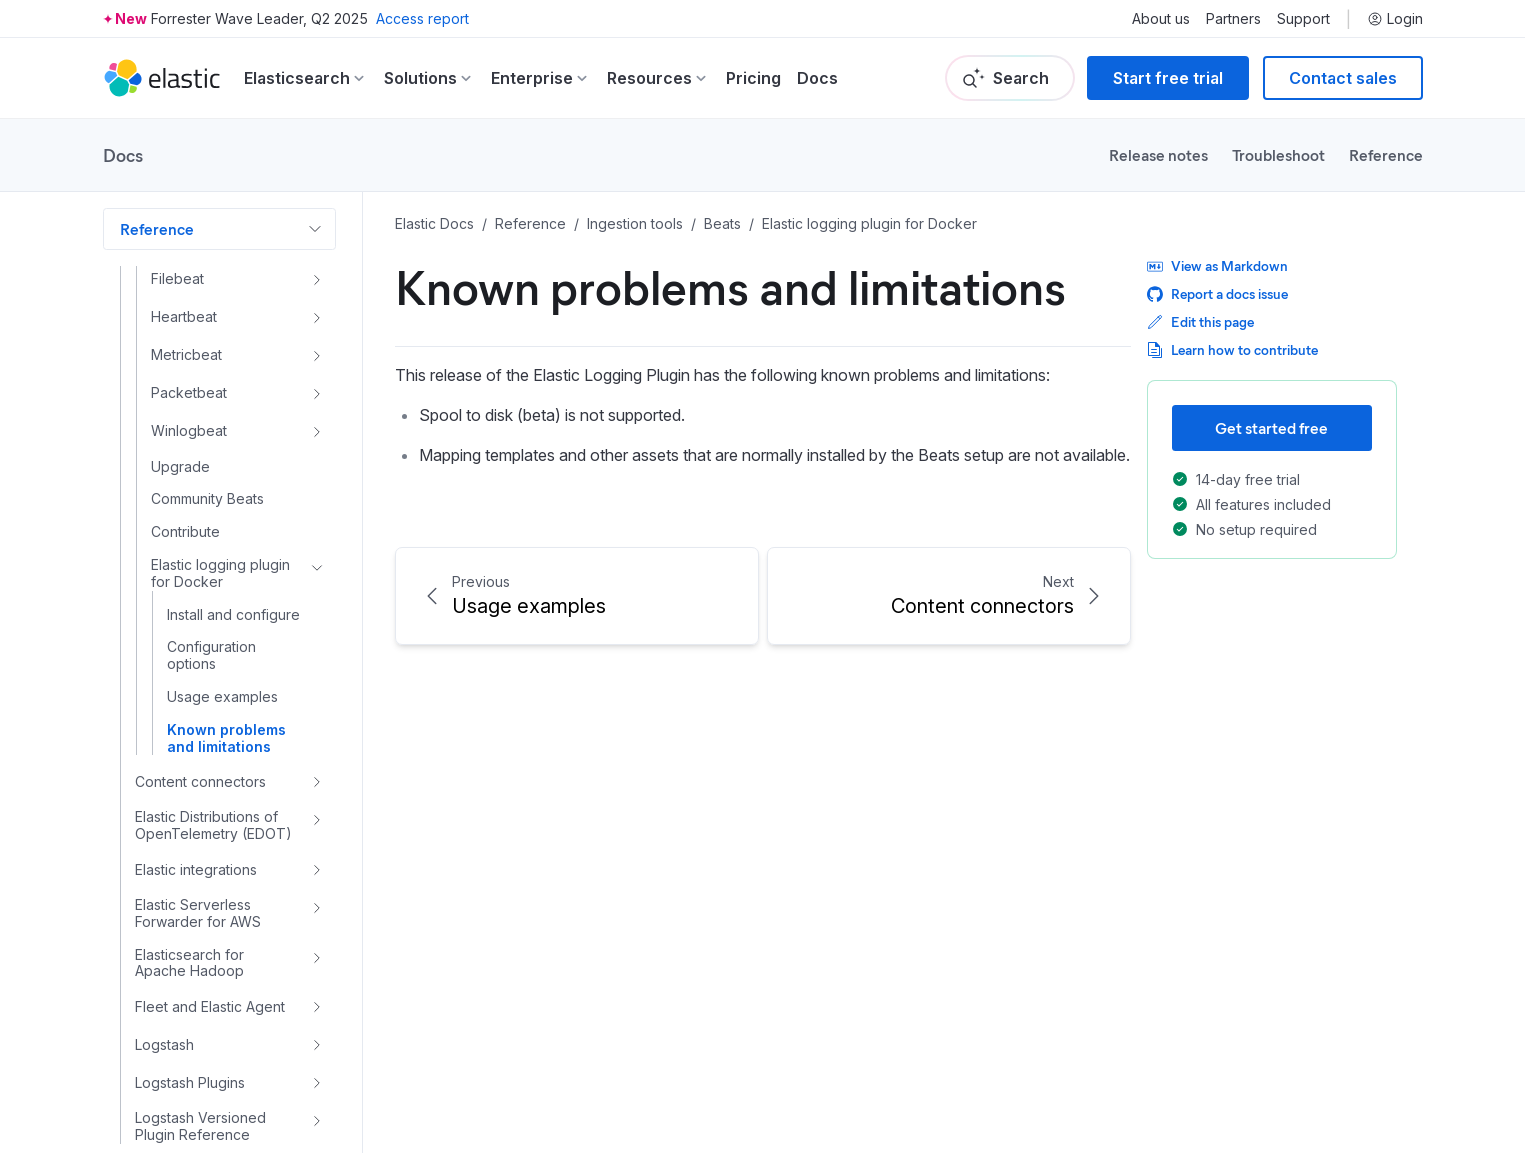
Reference (1386, 154)
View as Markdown (1217, 265)
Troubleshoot (1278, 154)
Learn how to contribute (1232, 349)
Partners (1233, 19)
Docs (817, 78)
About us (1161, 19)
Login (1395, 19)
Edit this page (1200, 321)
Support (1303, 19)
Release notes (1158, 154)
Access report (422, 18)
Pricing (753, 78)
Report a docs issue (1217, 293)
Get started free (1271, 427)
